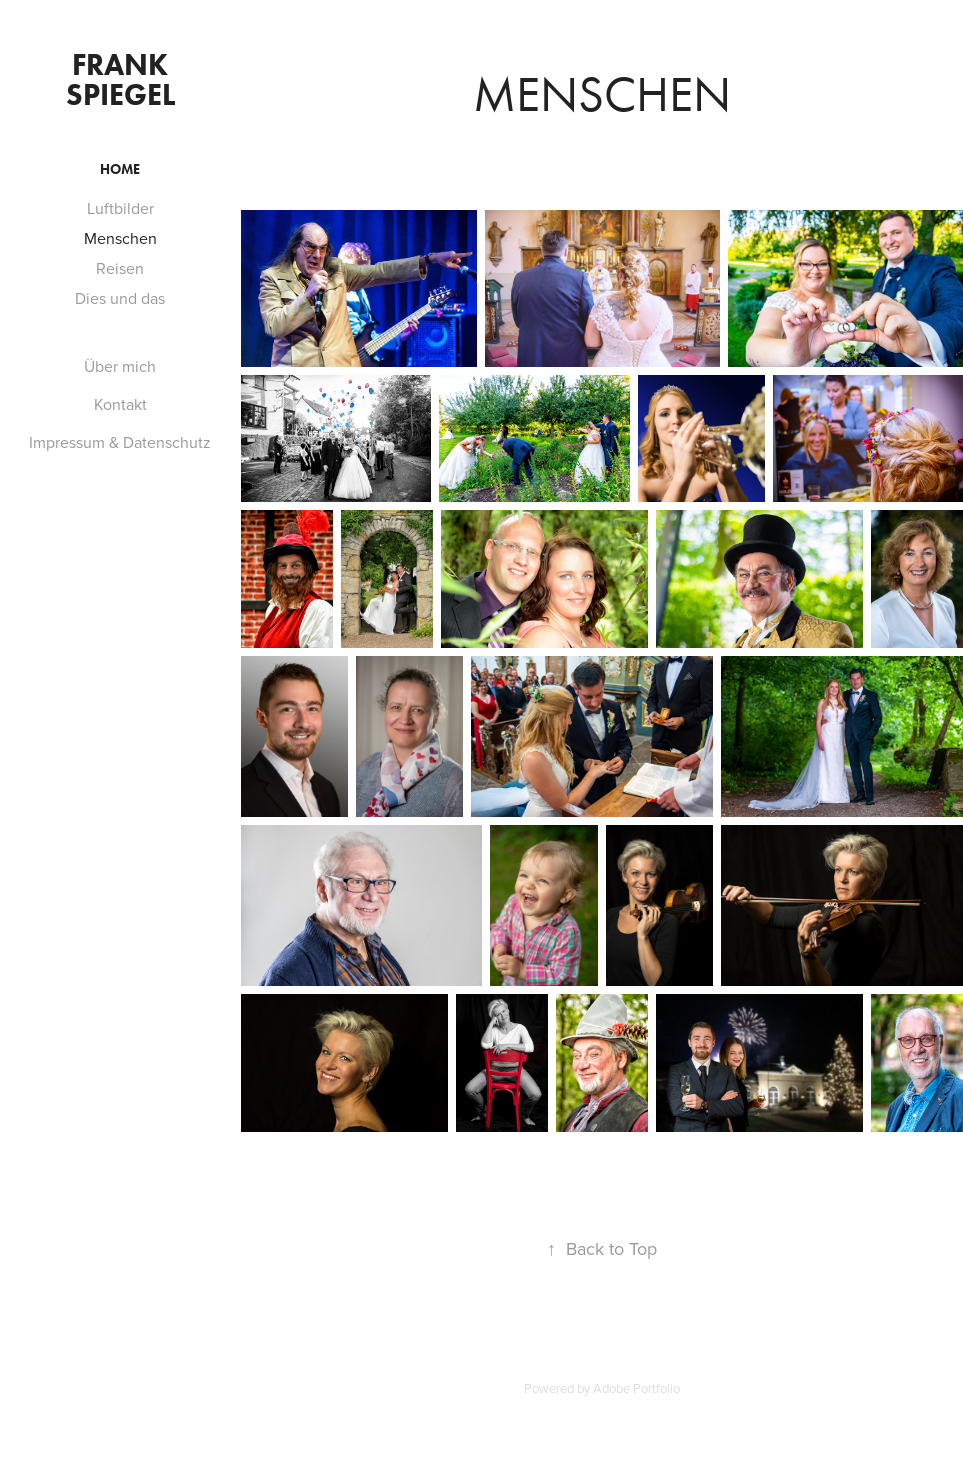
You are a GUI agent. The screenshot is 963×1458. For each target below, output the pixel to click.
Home (120, 169)
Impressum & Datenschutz (120, 442)
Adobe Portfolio (636, 1388)
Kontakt (120, 404)
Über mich (120, 366)
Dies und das (120, 298)
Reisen (120, 268)
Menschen (120, 238)
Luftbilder (120, 208)
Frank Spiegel (121, 79)
